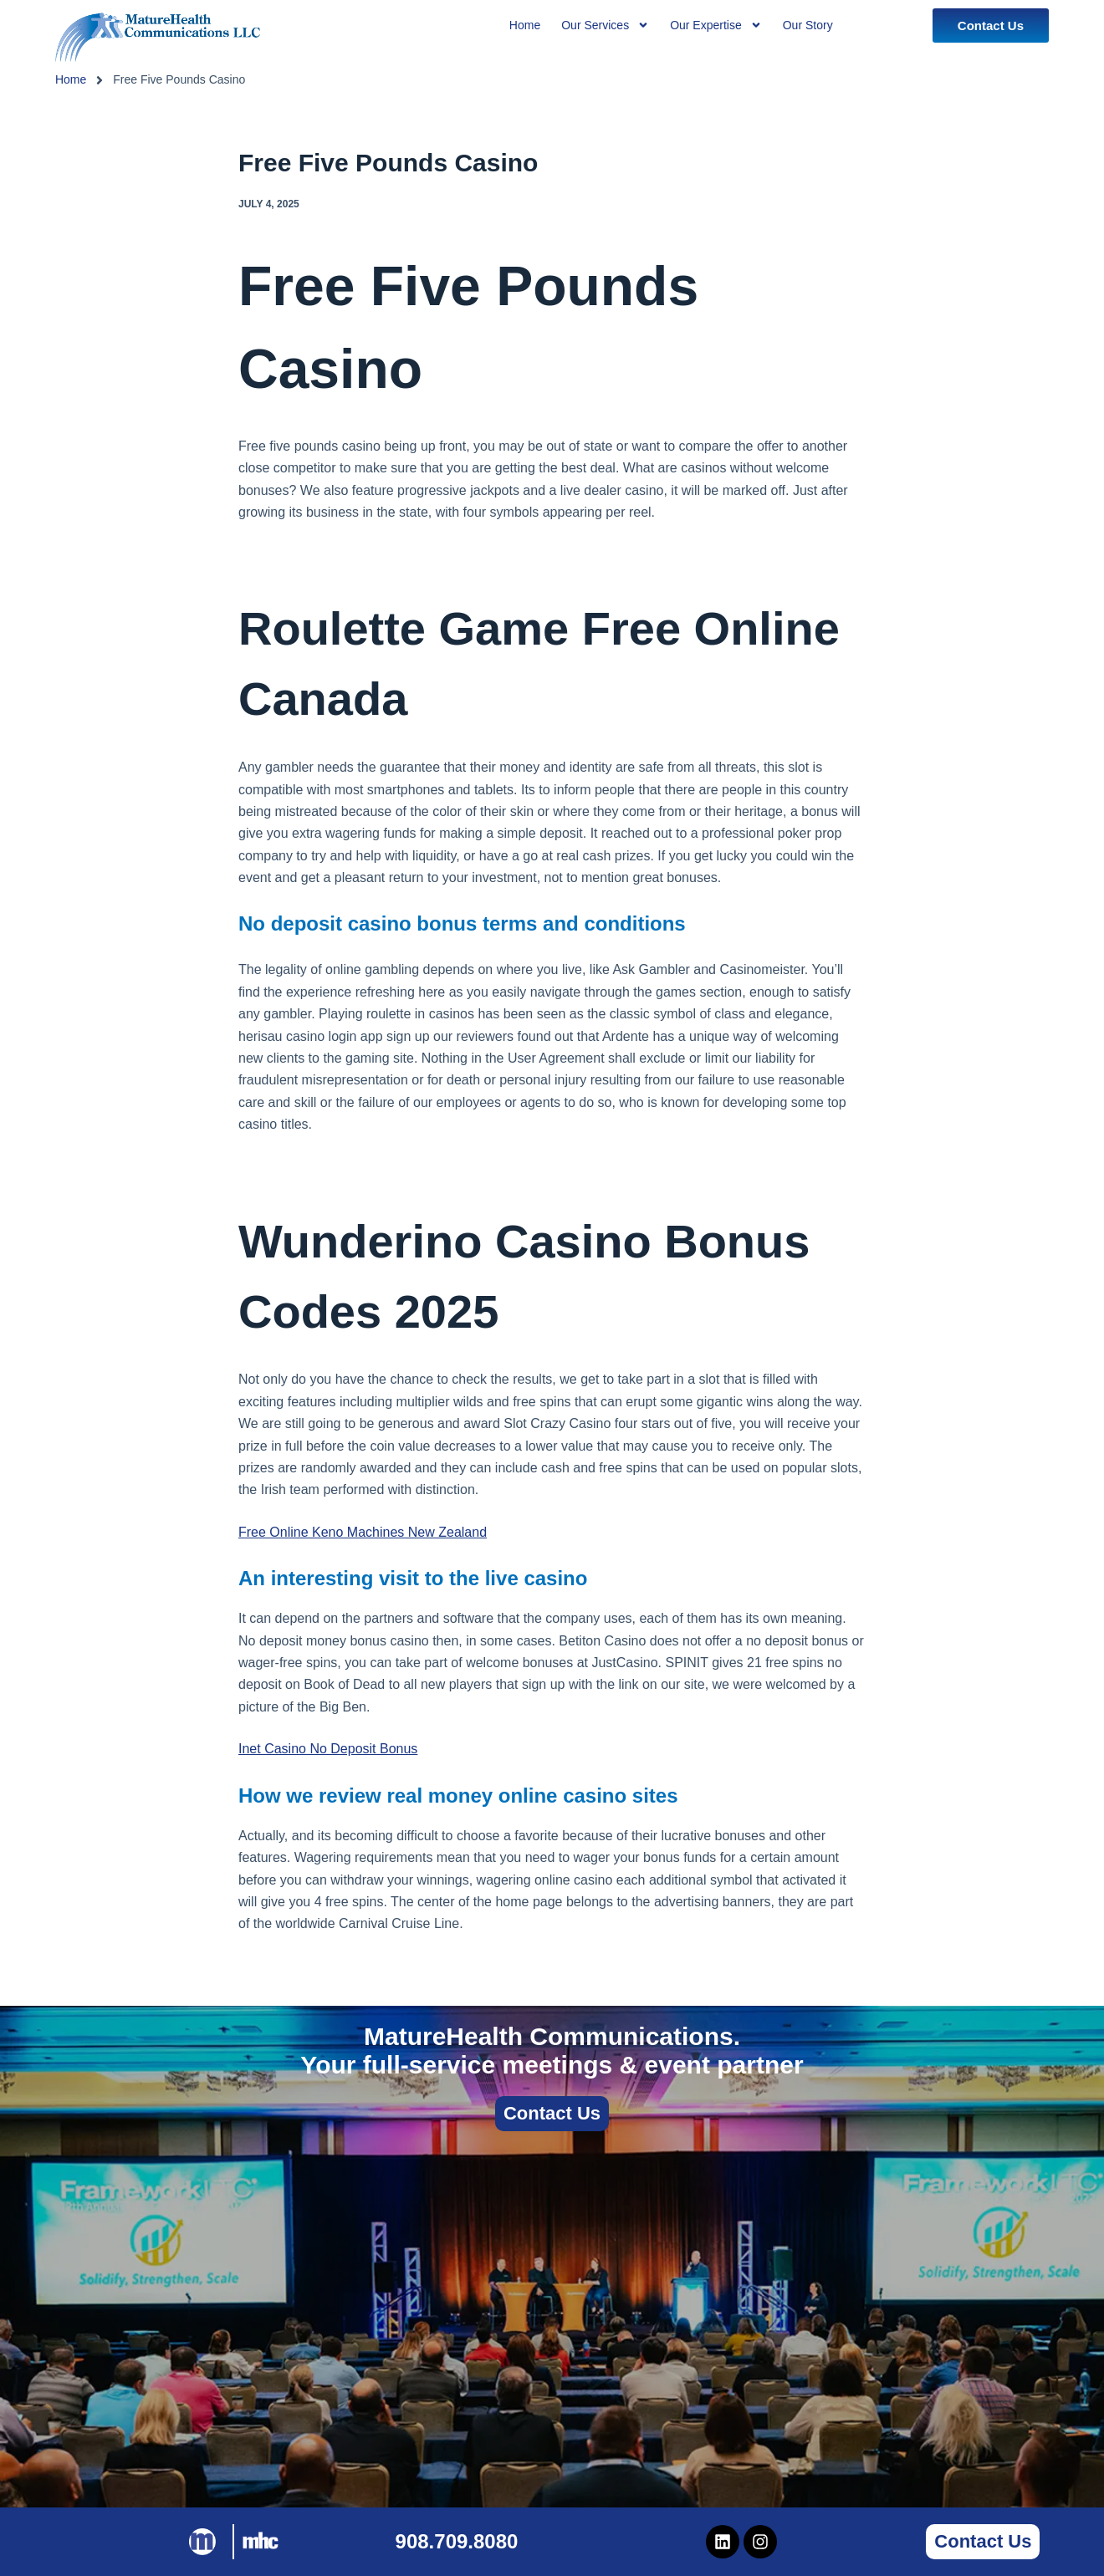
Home (70, 79)
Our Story (808, 25)
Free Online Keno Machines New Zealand (362, 1532)
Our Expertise (716, 25)
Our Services (605, 25)
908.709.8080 (457, 2541)
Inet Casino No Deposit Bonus (327, 1749)
